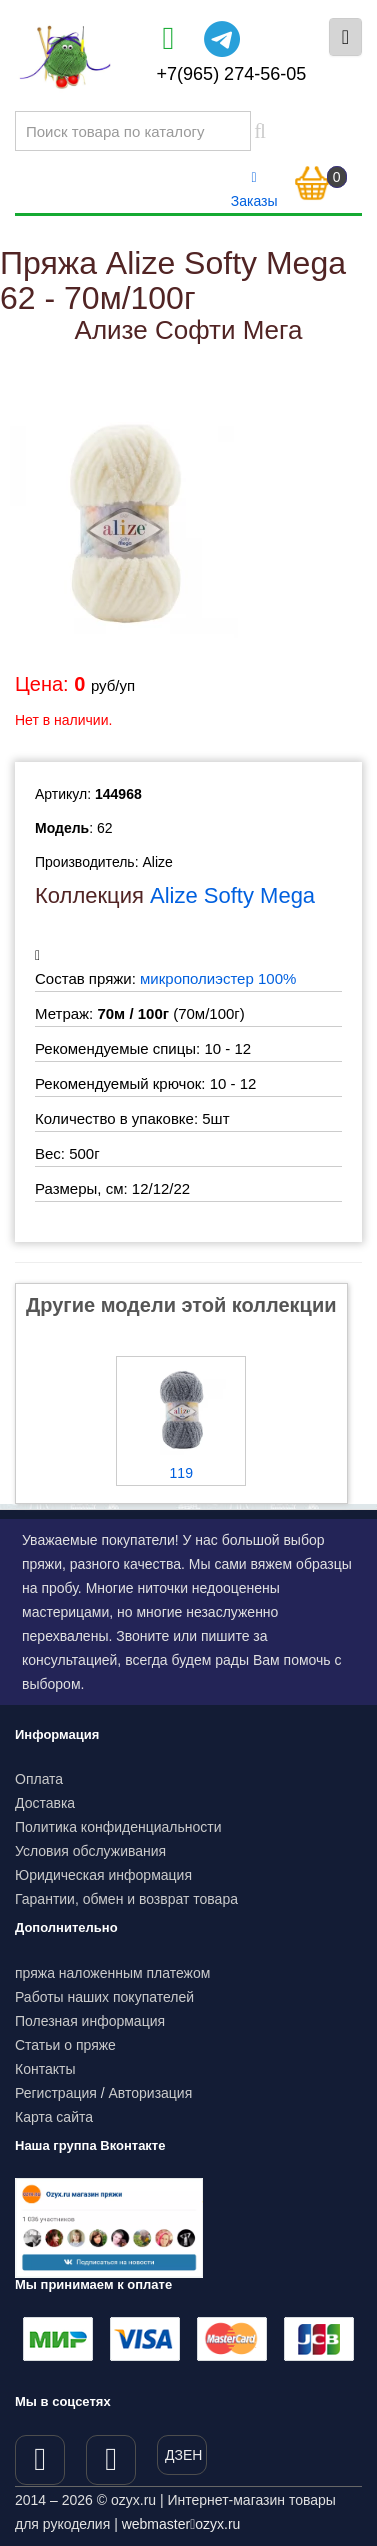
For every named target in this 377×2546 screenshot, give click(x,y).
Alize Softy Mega (232, 895)
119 (181, 1473)
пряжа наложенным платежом (112, 1973)
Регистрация (56, 2093)
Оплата (39, 1779)
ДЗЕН (183, 2455)
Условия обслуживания (90, 1851)
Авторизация (151, 2093)
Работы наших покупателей (104, 1997)
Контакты (45, 2069)
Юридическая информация (103, 1875)
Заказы (254, 190)
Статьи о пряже (65, 2045)
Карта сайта (54, 2117)
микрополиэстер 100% (218, 978)
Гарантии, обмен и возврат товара (126, 1899)
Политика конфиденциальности (118, 1827)
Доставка (45, 1803)
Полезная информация (90, 2021)
